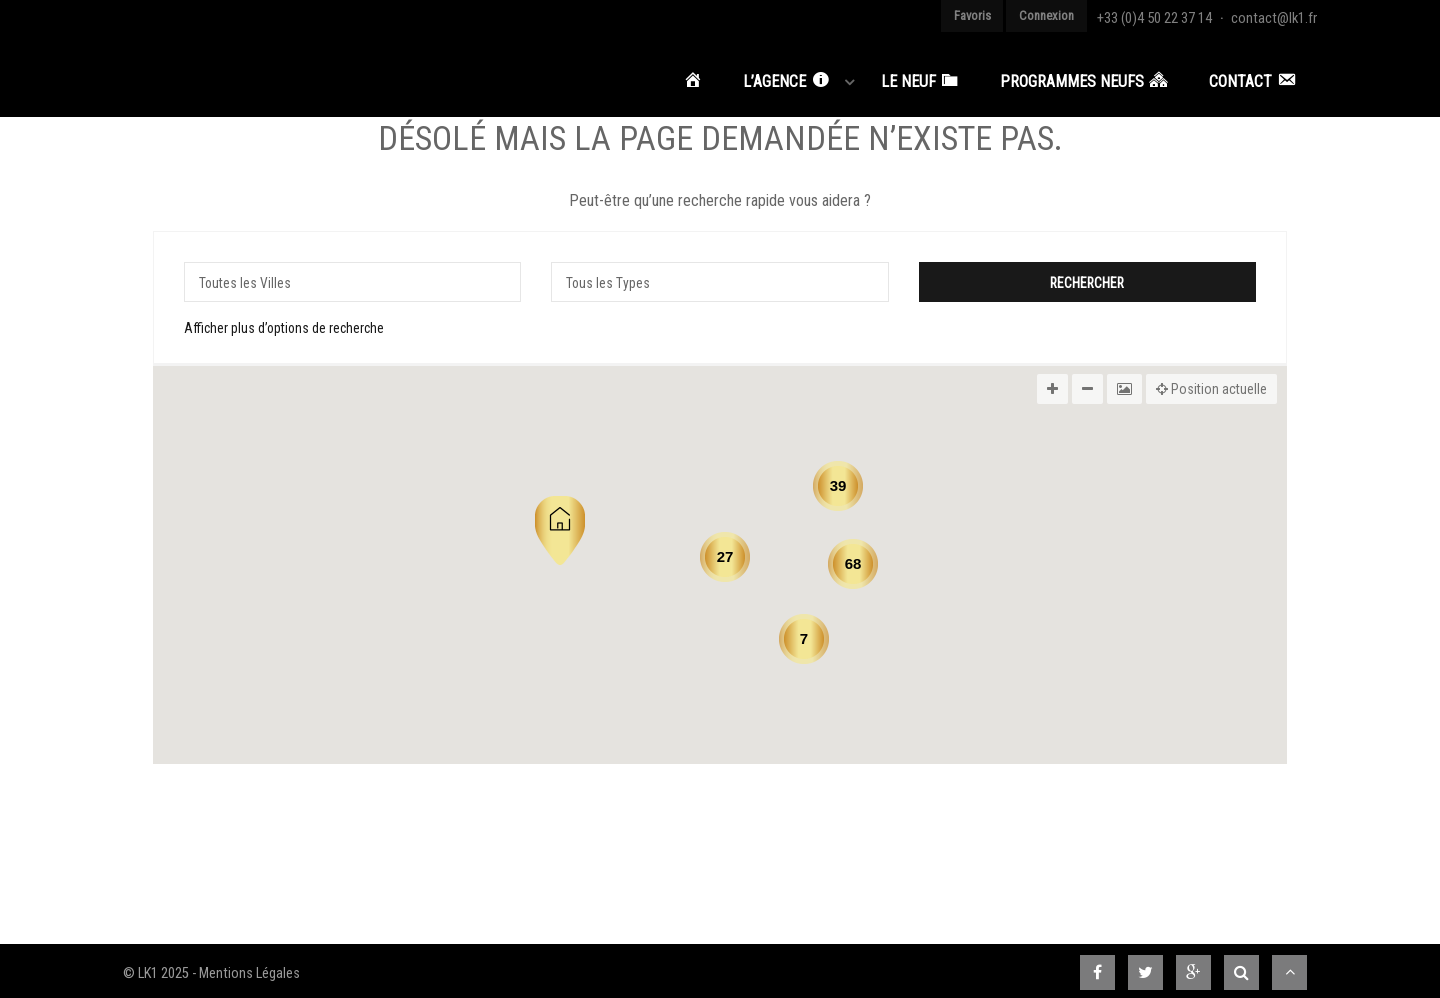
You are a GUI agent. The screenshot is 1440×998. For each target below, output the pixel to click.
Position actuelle (1211, 383)
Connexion (1069, 15)
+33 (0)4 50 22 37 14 (1171, 15)
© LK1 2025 (156, 967)
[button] (560, 524)
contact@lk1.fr (1279, 15)
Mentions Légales (249, 967)
